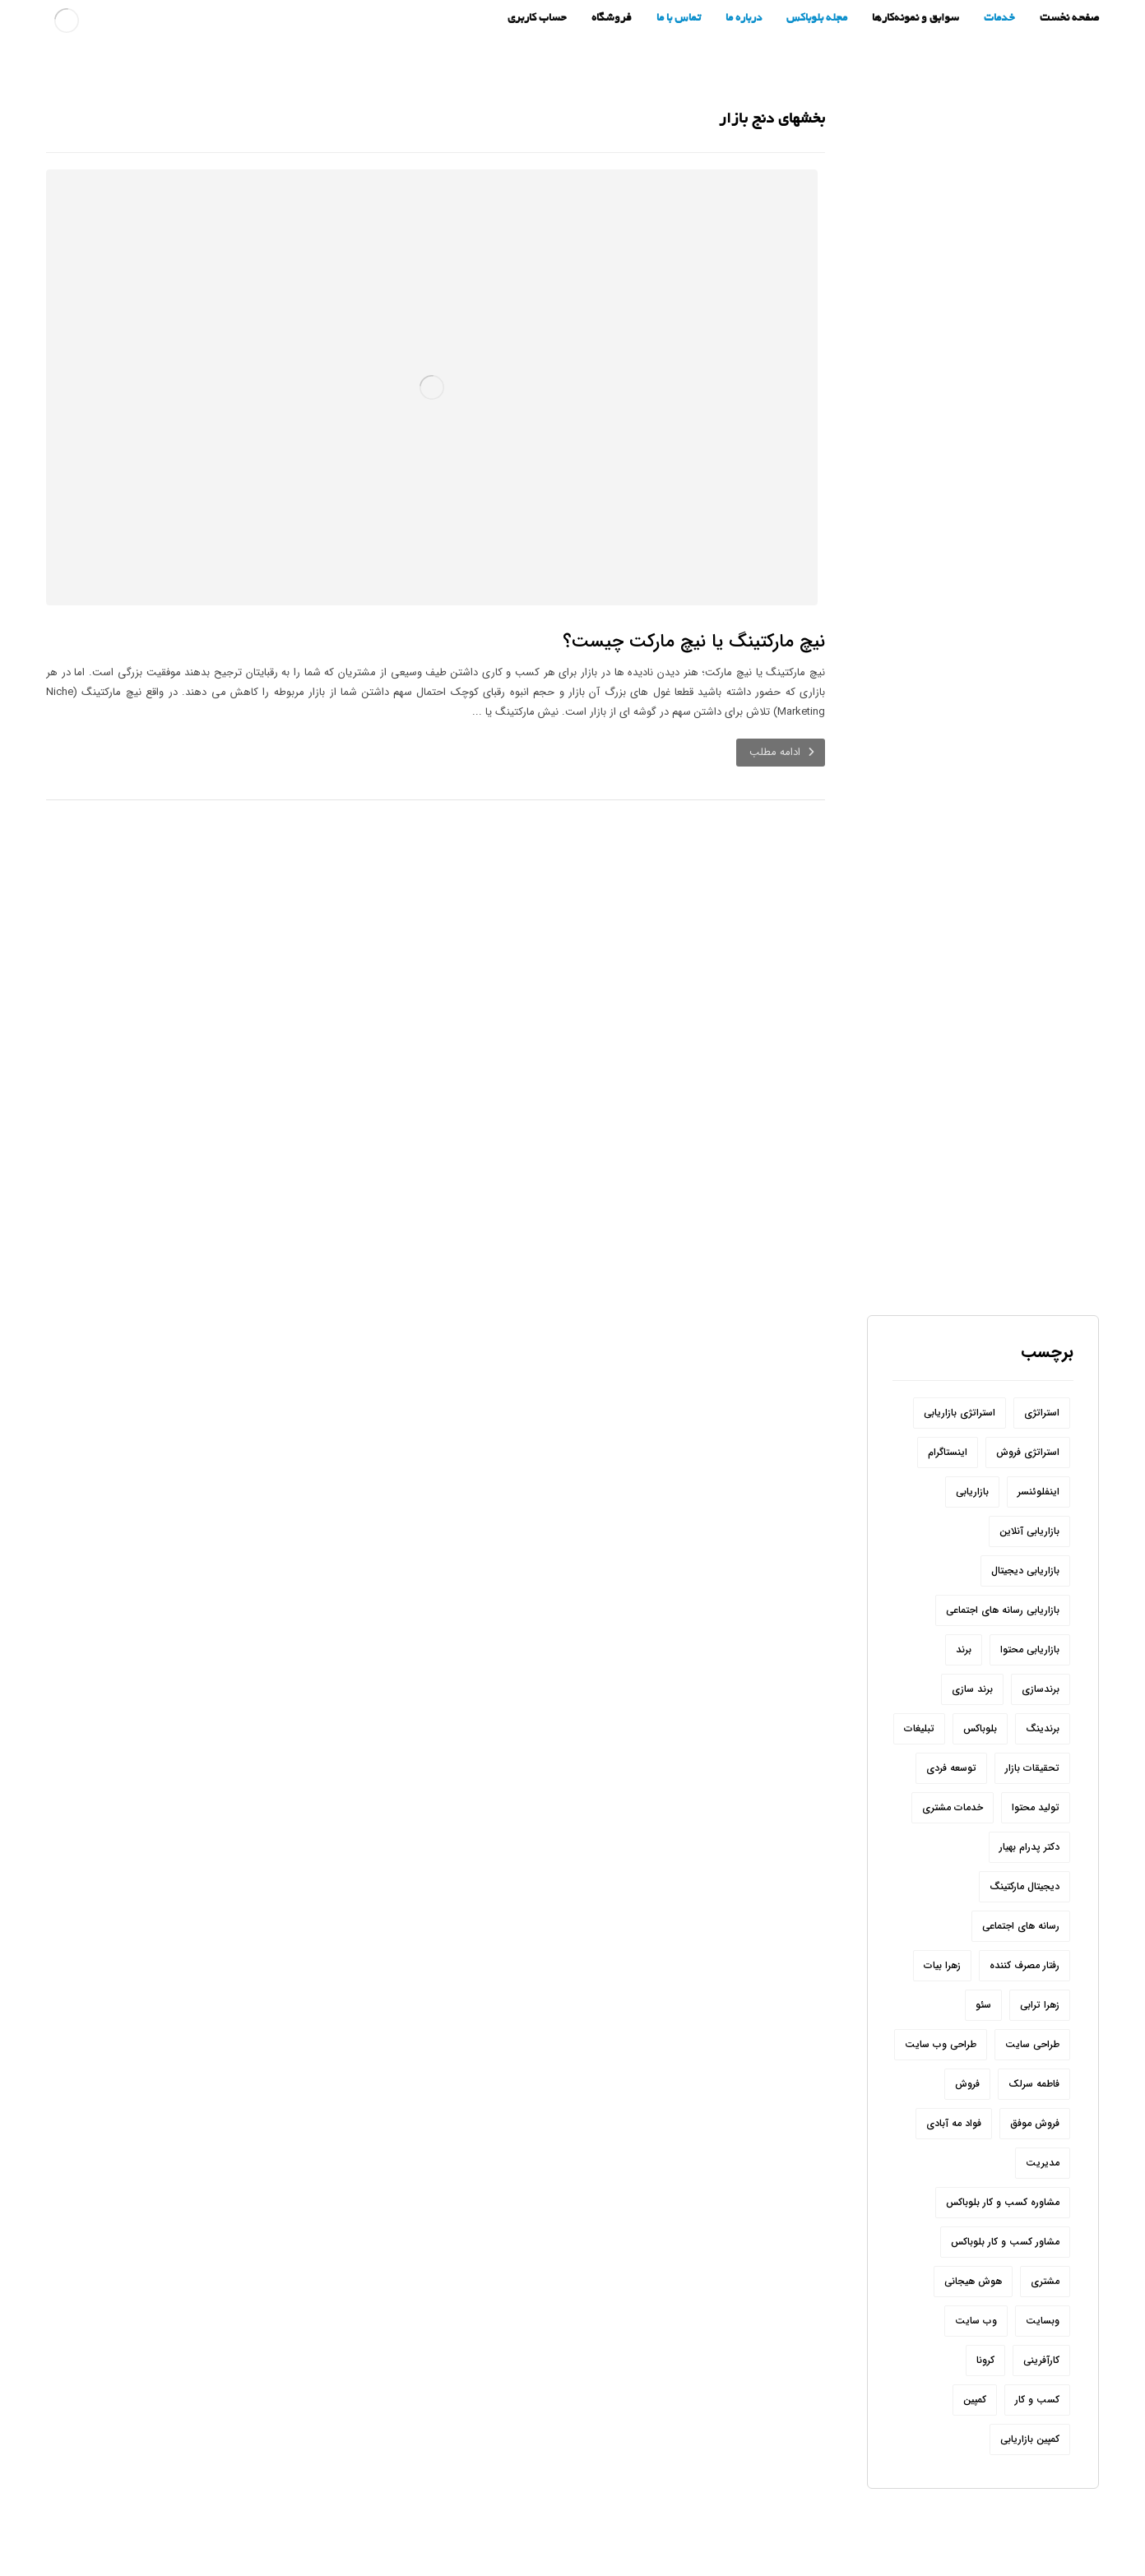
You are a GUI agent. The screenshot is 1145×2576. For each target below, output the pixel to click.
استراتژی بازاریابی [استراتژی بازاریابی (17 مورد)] (959, 1346)
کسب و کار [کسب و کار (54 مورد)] (1037, 2333)
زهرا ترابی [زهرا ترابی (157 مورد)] (1039, 1938)
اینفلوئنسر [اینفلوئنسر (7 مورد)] (1038, 1425)
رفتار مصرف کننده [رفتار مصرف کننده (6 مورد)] (1024, 1899)
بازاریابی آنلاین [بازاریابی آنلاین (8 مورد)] (1029, 1464)
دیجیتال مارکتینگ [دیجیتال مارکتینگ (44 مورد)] (1024, 1820)
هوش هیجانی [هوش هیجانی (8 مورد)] (973, 2214)
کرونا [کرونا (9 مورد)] (985, 2293)
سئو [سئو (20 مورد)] (983, 1938)
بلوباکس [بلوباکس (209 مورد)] (980, 1662)
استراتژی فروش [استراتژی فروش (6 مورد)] (1027, 1385)
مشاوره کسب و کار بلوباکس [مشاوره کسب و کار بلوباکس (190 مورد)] (1002, 2135)
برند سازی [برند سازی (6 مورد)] (972, 1622)
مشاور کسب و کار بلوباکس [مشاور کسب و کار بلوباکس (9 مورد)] (1005, 2175)
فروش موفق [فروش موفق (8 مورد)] (1034, 2056)
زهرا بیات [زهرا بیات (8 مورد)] (942, 1899)
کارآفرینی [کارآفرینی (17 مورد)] (1041, 2293)
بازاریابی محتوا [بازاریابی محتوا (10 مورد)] (1029, 1583)
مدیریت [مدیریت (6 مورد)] (1042, 2096)
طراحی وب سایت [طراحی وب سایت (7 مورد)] (940, 1977)
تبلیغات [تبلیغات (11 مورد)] (919, 1662)
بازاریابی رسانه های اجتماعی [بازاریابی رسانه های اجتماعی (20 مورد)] (1002, 1543)
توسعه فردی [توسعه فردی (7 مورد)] (951, 1701)
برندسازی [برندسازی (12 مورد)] (1040, 1622)
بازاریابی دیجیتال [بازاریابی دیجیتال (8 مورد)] (1025, 1504)
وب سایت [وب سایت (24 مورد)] (976, 2254)
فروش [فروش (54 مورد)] (967, 2017)
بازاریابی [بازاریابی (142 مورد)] (972, 1425)
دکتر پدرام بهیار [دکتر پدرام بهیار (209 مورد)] (1029, 1780)
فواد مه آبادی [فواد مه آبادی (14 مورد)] (953, 2056)
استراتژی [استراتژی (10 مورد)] (1041, 1346)
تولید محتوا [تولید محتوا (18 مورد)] (1035, 1741)
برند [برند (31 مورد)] (963, 1583)
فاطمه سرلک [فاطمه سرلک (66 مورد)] (1033, 2017)
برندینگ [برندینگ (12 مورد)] (1042, 1662)
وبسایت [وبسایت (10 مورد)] (1042, 2254)
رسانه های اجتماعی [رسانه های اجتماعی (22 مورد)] (1020, 1859)
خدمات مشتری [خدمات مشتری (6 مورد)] (952, 1741)
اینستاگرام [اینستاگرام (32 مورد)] (947, 1385)
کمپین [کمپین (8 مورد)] (974, 2333)
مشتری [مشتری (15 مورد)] (1045, 2214)
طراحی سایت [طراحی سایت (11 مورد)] (1032, 1977)
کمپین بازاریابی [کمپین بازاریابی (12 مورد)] (1029, 2372)
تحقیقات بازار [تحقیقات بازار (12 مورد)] (1032, 1701)
